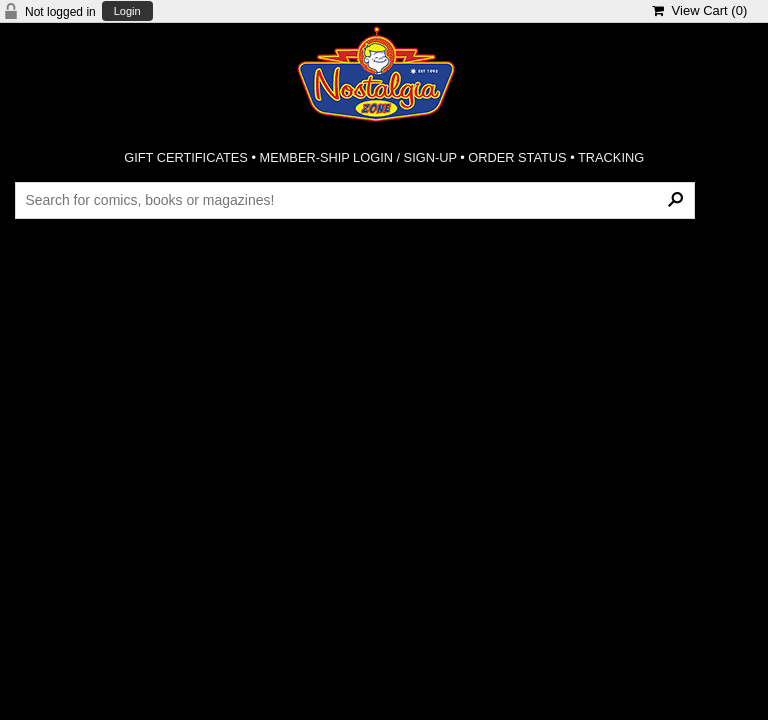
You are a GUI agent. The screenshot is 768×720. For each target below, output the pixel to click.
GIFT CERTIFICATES (186, 157)
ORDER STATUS (517, 157)
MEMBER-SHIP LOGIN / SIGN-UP (357, 157)
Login (127, 11)
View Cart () (699, 10)
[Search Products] (354, 200)
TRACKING (611, 157)
